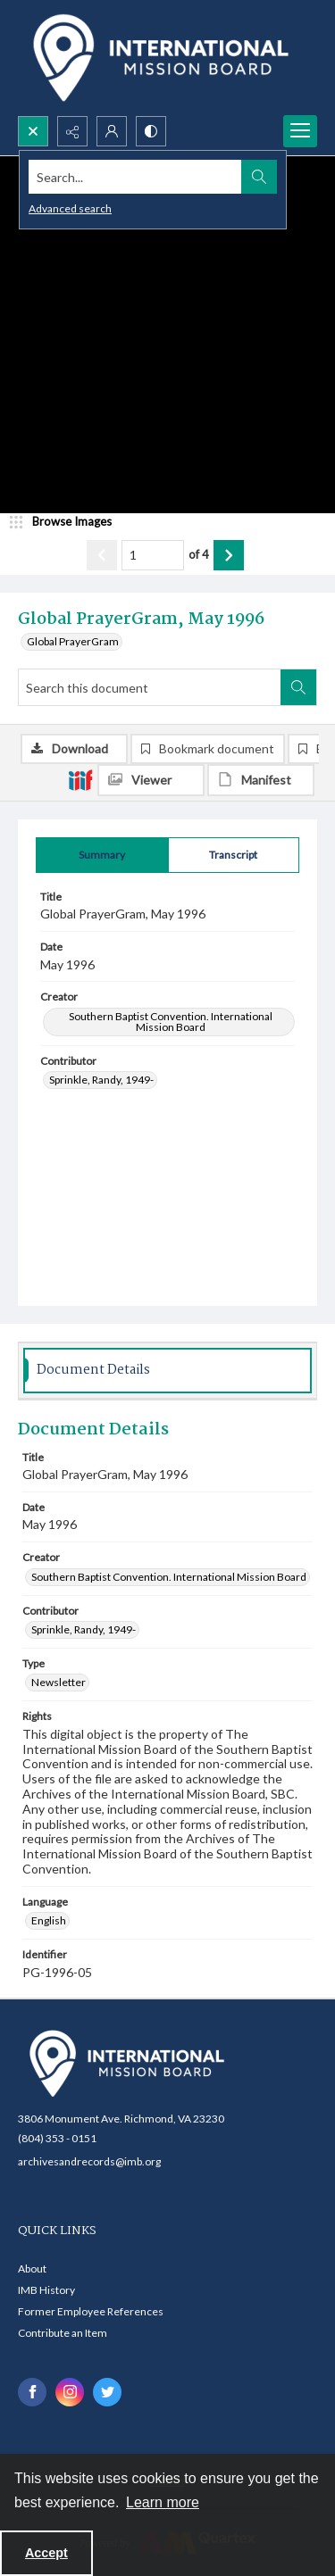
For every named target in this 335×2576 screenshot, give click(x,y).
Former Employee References (90, 2311)
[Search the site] (135, 177)
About (32, 2268)
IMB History (46, 2290)
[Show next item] (229, 555)
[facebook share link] (32, 2392)
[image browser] (67, 522)
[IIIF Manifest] (260, 780)
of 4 (198, 554)
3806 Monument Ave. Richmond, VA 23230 (121, 2118)
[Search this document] (150, 687)
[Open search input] (33, 131)
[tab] (102, 855)
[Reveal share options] (72, 131)
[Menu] (300, 131)
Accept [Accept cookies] (46, 2553)
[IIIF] (80, 779)
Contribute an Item (62, 2332)
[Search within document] (298, 687)
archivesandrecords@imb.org (89, 2161)
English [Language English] (48, 1920)
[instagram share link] (69, 2392)
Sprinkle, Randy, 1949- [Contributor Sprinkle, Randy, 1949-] (101, 1079)
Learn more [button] (162, 2502)
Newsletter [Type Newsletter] (58, 1682)
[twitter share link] (107, 2392)
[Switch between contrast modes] (151, 131)
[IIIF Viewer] (151, 780)
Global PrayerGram (73, 641)
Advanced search (70, 208)
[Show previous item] (102, 555)
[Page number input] (152, 555)
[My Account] (111, 131)
